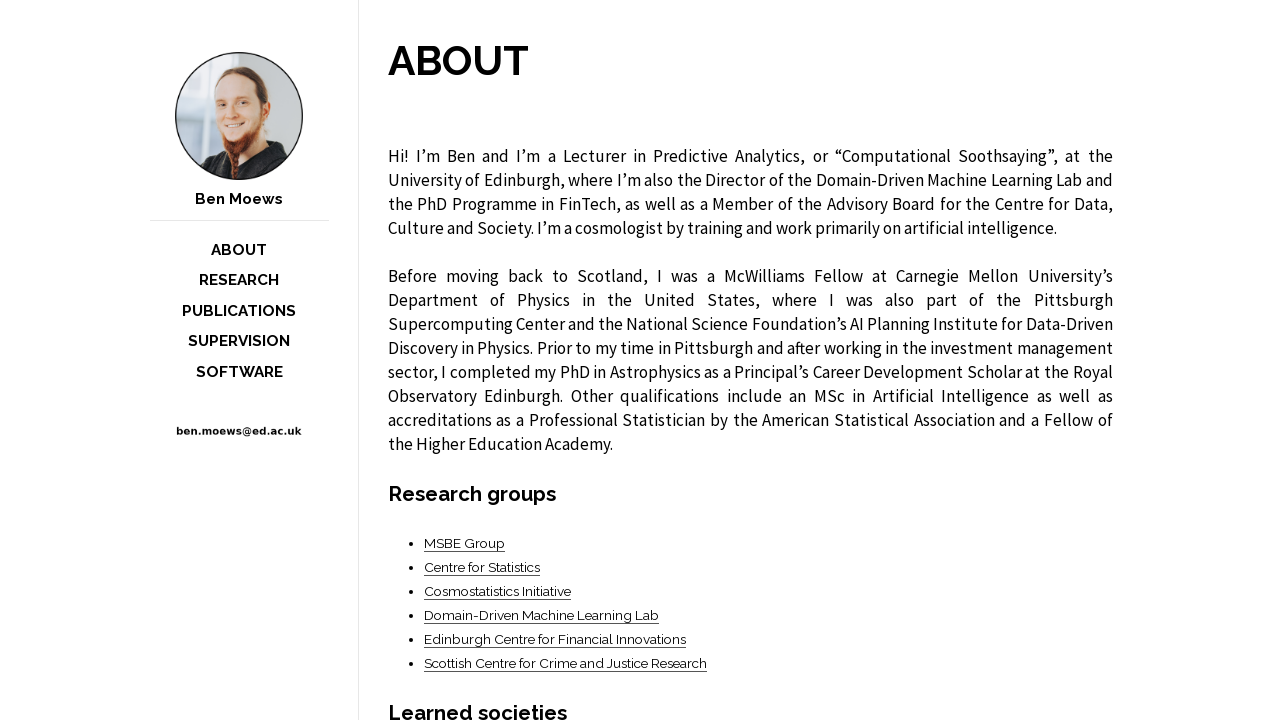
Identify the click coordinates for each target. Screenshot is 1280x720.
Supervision (239, 341)
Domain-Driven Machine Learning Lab (541, 615)
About (239, 250)
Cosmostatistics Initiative (497, 591)
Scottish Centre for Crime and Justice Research (565, 663)
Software (239, 372)
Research (239, 280)
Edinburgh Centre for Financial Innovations (555, 639)
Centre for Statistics (482, 567)
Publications (239, 311)
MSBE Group (464, 543)
